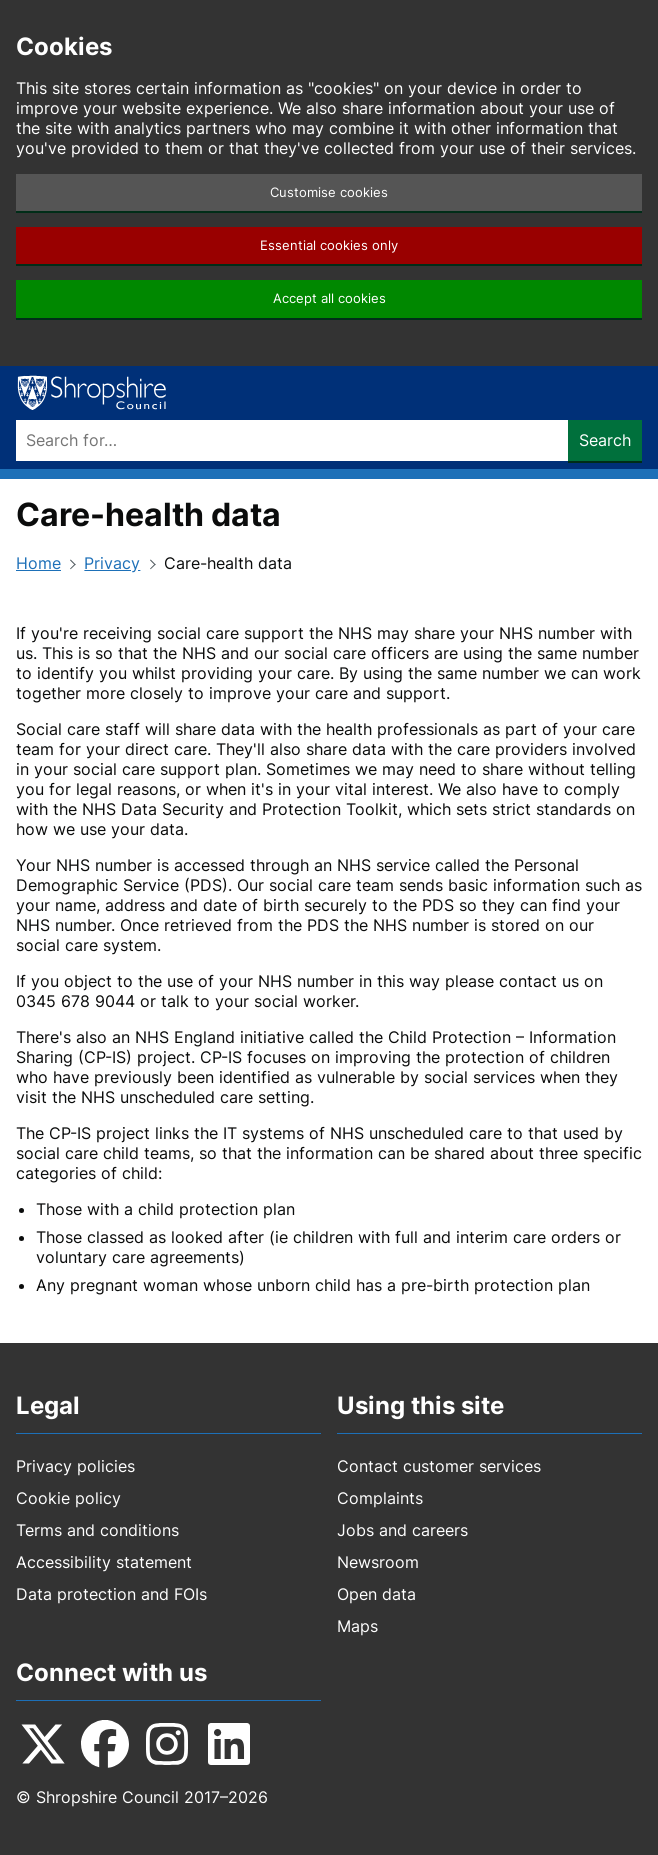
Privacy (112, 563)
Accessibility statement (104, 1562)
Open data (376, 1594)
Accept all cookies (329, 298)
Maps (357, 1626)
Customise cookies (329, 192)
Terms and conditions (97, 1530)
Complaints (380, 1498)
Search (605, 440)
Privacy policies (75, 1466)
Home (38, 563)
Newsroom (378, 1562)
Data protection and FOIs (111, 1594)
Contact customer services (439, 1466)
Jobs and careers (402, 1530)
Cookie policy (68, 1498)
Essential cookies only (329, 245)
